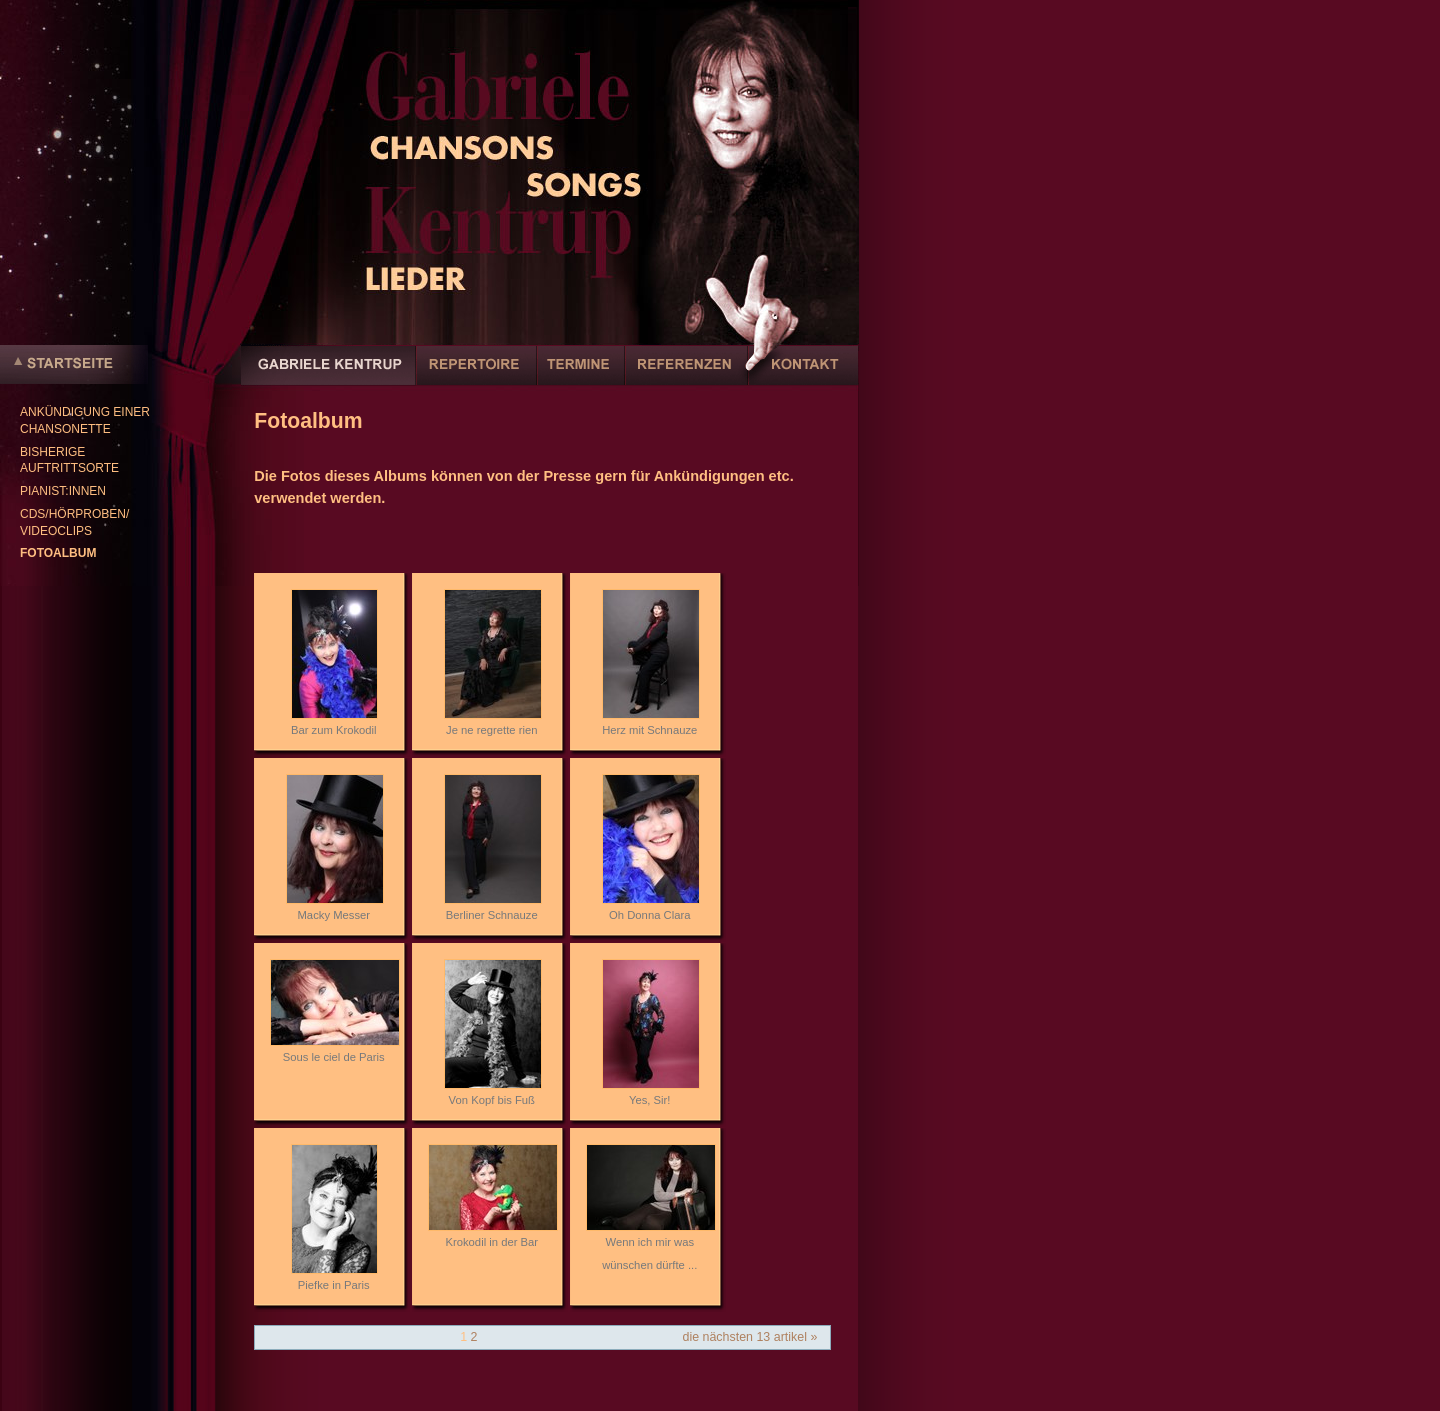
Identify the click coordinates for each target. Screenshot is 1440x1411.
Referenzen (686, 376)
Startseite (74, 364)
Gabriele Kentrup (328, 376)
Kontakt (803, 376)
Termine (581, 376)
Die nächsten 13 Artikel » (749, 1337)
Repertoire (476, 376)
